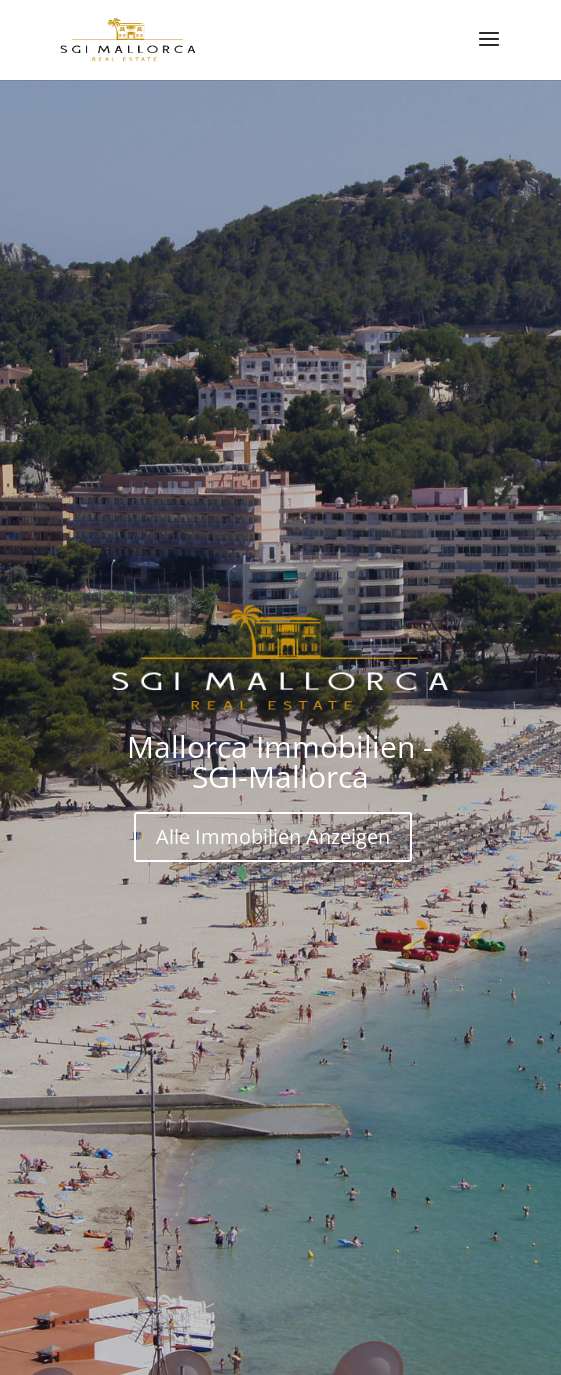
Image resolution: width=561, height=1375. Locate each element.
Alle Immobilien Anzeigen (273, 836)
